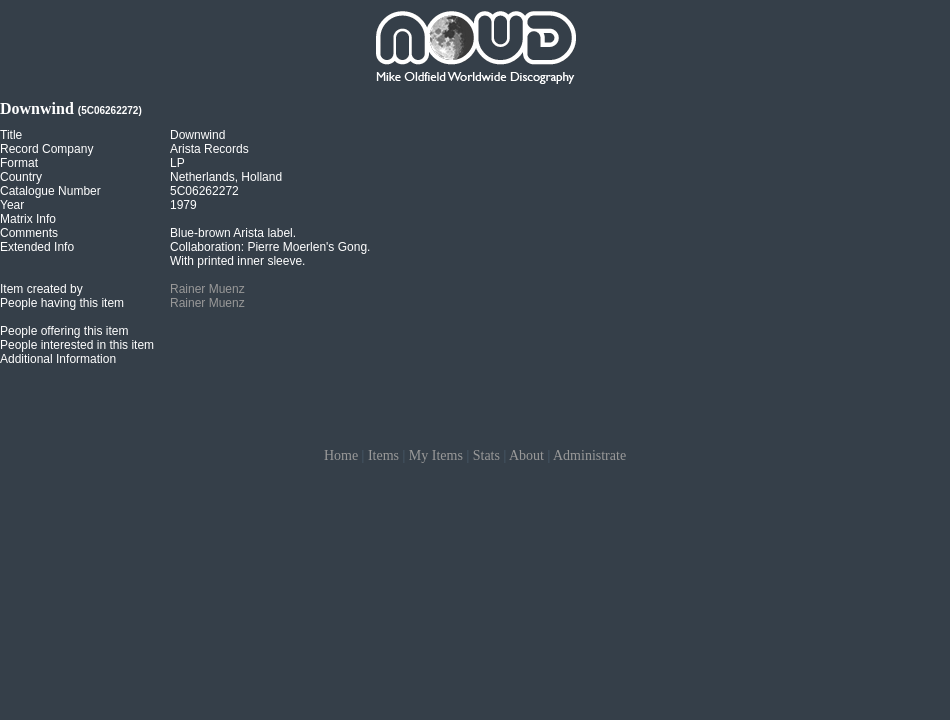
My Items (436, 455)
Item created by (41, 289)
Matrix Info (28, 219)
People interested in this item (77, 345)
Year (12, 205)
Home (341, 455)
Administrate (589, 455)
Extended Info (37, 247)
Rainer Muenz (207, 289)
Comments (29, 233)
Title (11, 135)
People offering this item (64, 331)
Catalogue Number (50, 191)
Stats (486, 455)
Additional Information (58, 359)
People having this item (62, 303)
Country (21, 177)
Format (19, 163)
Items (383, 455)
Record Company (46, 149)
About (526, 455)
